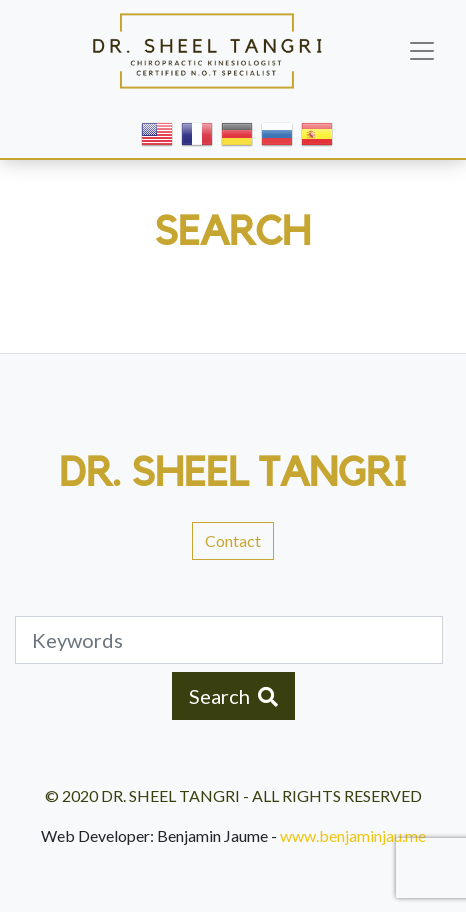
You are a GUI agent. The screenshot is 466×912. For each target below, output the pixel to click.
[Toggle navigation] (422, 51)
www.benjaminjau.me (353, 835)
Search (233, 696)
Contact (233, 540)
